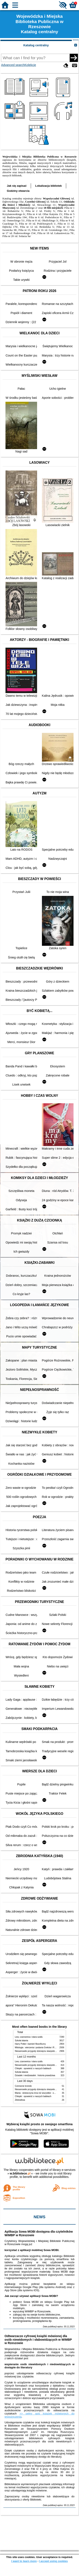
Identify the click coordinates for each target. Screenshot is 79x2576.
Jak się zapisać (17, 185)
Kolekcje (30, 65)
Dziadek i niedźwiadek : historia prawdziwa (35, 2075)
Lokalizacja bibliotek (48, 185)
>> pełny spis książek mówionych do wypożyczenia (39, 2415)
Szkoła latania (21, 2040)
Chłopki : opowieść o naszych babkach (33, 2068)
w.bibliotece (20, 2173)
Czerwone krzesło (23, 2086)
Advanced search (12, 65)
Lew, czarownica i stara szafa (29, 2037)
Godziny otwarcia (18, 190)
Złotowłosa (20, 2100)
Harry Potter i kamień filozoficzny (30, 2044)
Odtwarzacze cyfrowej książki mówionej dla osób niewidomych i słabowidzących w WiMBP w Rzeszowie (38, 2339)
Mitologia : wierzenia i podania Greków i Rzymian (38, 2047)
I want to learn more (24, 2561)
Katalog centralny (36, 45)
